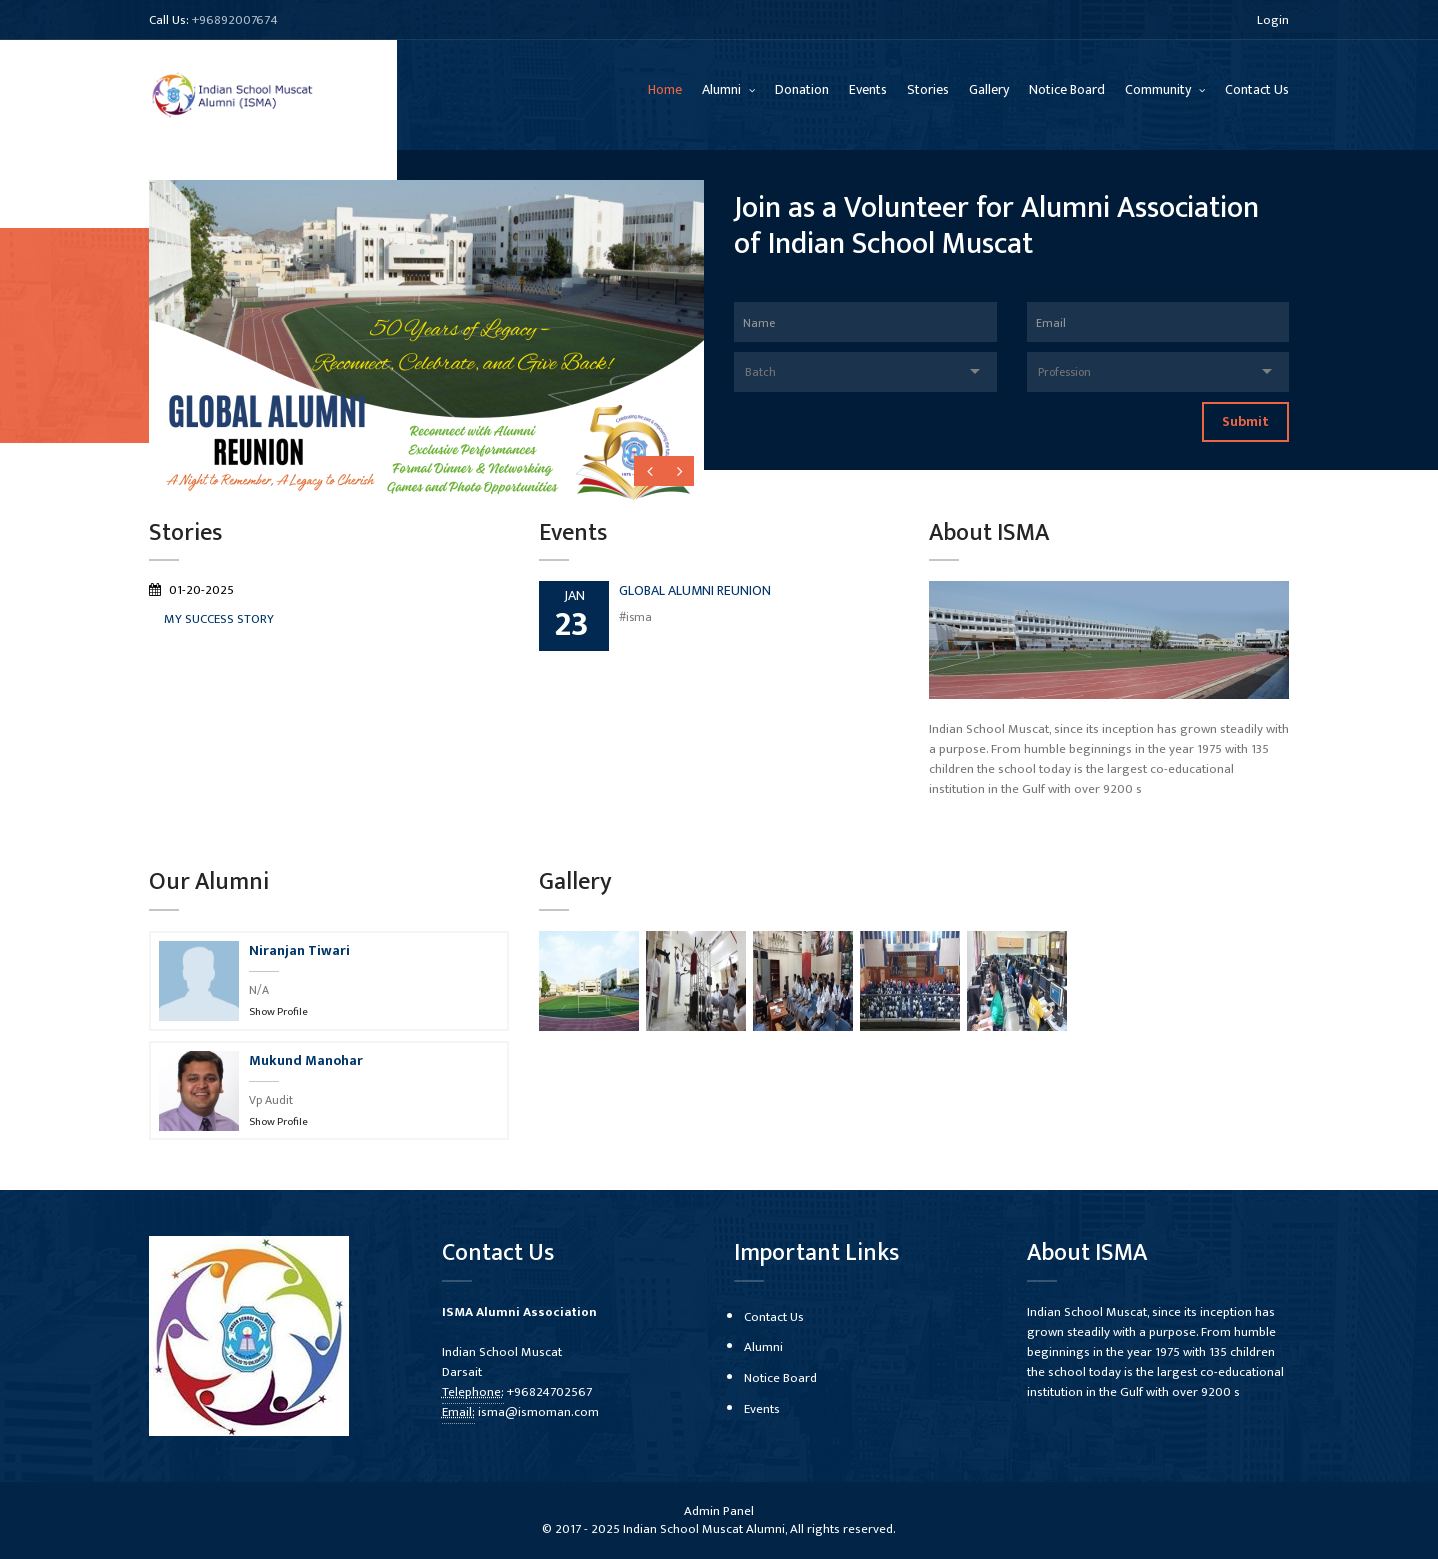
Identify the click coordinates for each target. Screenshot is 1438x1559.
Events (868, 89)
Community (1159, 89)
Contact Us (1257, 89)
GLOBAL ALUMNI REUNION (695, 590)
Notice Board (1067, 89)
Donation (802, 89)
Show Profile (278, 1012)
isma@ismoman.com (538, 1412)
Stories (928, 89)
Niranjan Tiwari (299, 950)
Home (665, 89)
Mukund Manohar (306, 1060)
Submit (1245, 421)
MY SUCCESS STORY (219, 619)
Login (1273, 20)
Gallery (989, 89)
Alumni (723, 89)
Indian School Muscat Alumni (704, 1529)
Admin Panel (719, 1511)
